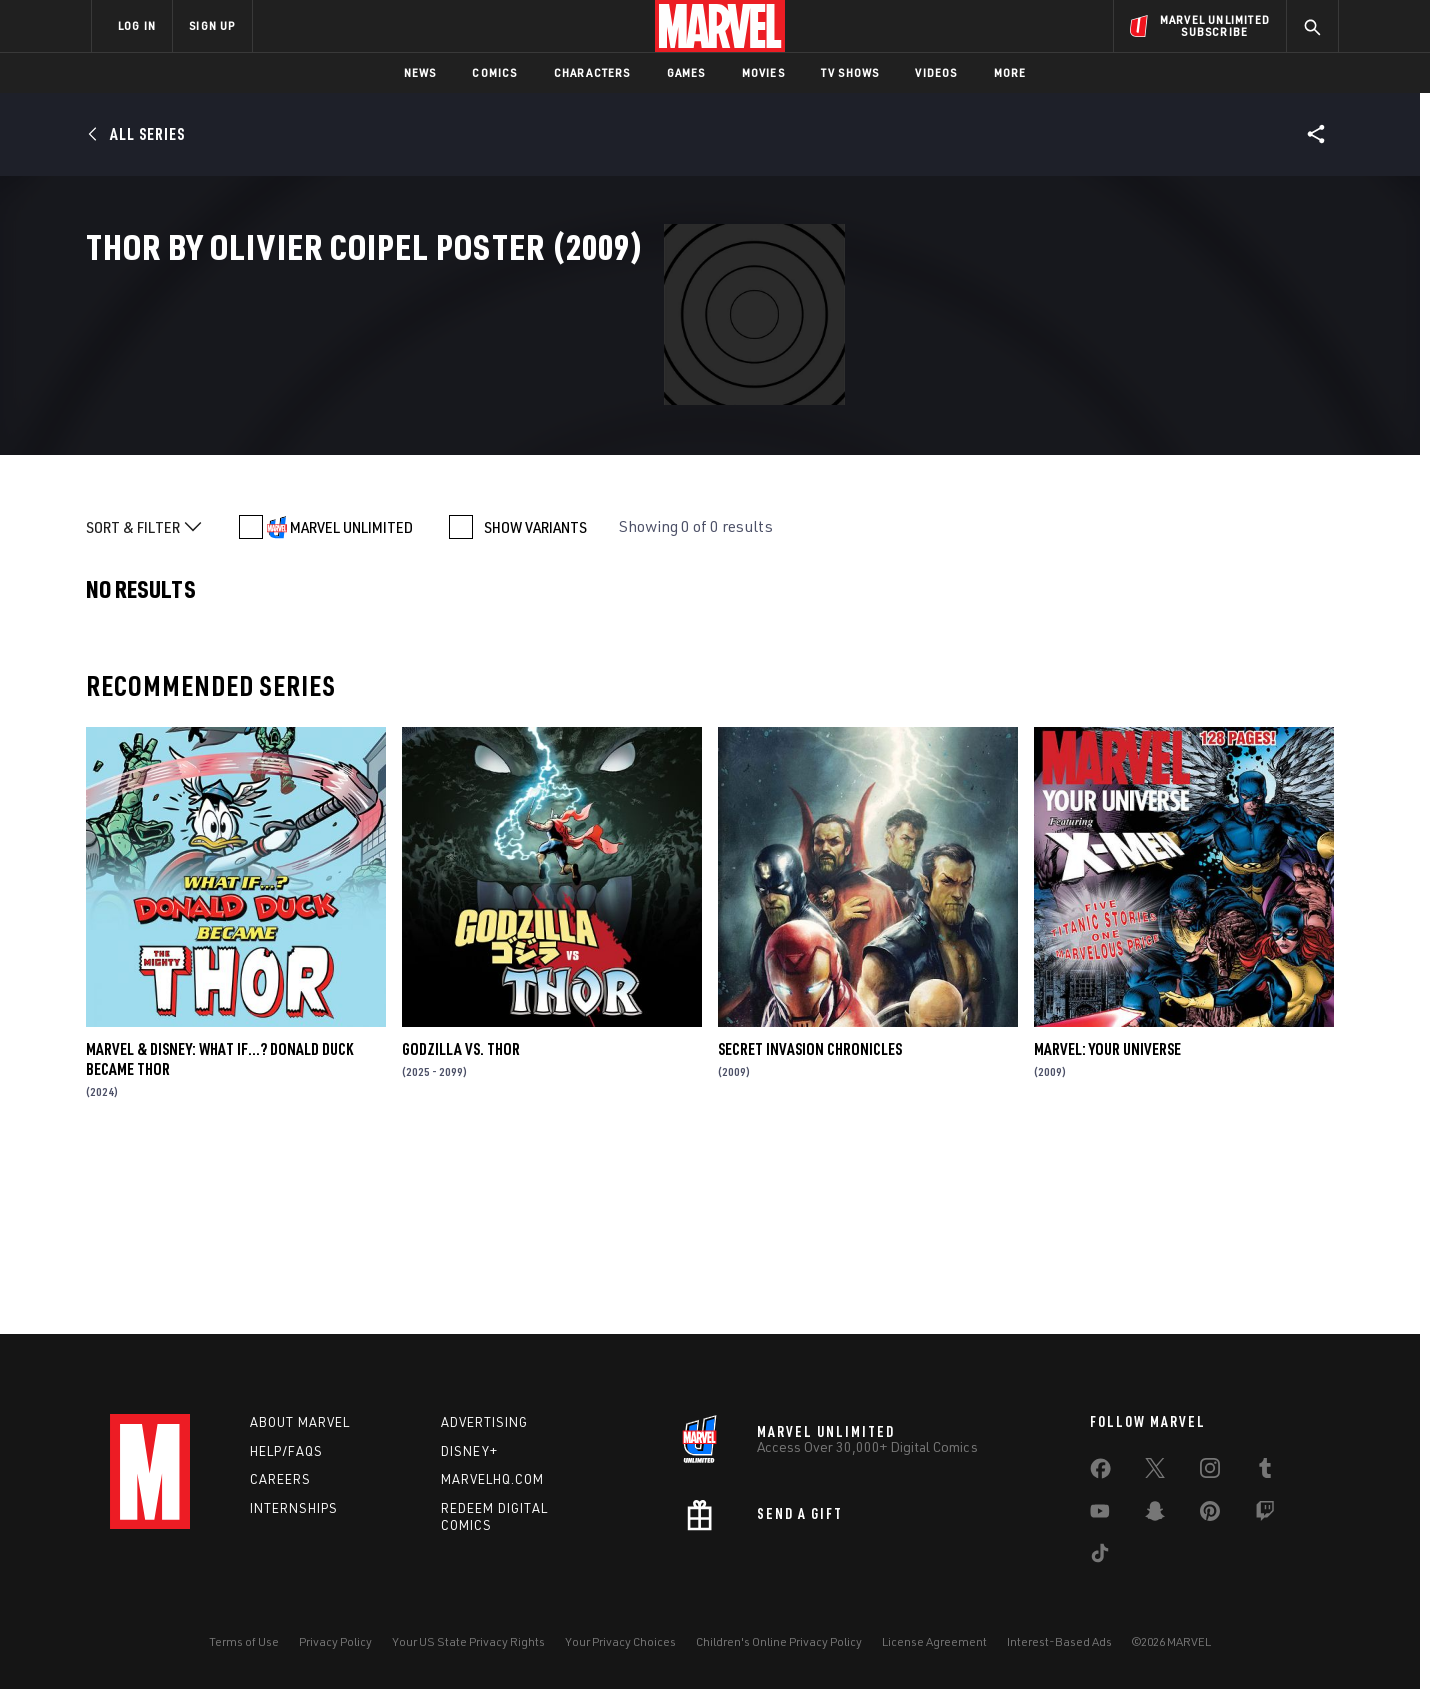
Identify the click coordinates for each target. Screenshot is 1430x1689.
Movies (763, 72)
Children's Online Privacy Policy (779, 1641)
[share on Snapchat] (1155, 1515)
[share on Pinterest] (1210, 1515)
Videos (936, 72)
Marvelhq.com (492, 1479)
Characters (592, 72)
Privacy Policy (335, 1641)
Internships (294, 1508)
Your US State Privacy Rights (468, 1641)
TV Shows (850, 72)
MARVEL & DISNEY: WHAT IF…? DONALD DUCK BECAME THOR (219, 1228)
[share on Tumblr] (1265, 1472)
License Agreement (934, 1641)
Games (686, 72)
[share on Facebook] (1100, 1473)
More (1010, 72)
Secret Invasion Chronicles (810, 1218)
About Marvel (300, 1422)
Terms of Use (244, 1641)
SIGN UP (212, 25)
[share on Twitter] (1155, 1472)
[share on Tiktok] (1100, 1557)
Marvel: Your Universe (1107, 1218)
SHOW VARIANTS (535, 696)
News (420, 72)
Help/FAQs (286, 1451)
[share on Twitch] (1265, 1515)
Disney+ (469, 1451)
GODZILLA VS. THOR (461, 1218)
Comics (494, 72)
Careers (280, 1479)
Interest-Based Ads (1059, 1641)
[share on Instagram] (1210, 1472)
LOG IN (137, 25)
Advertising (484, 1422)
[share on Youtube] (1100, 1515)
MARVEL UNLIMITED (351, 696)
